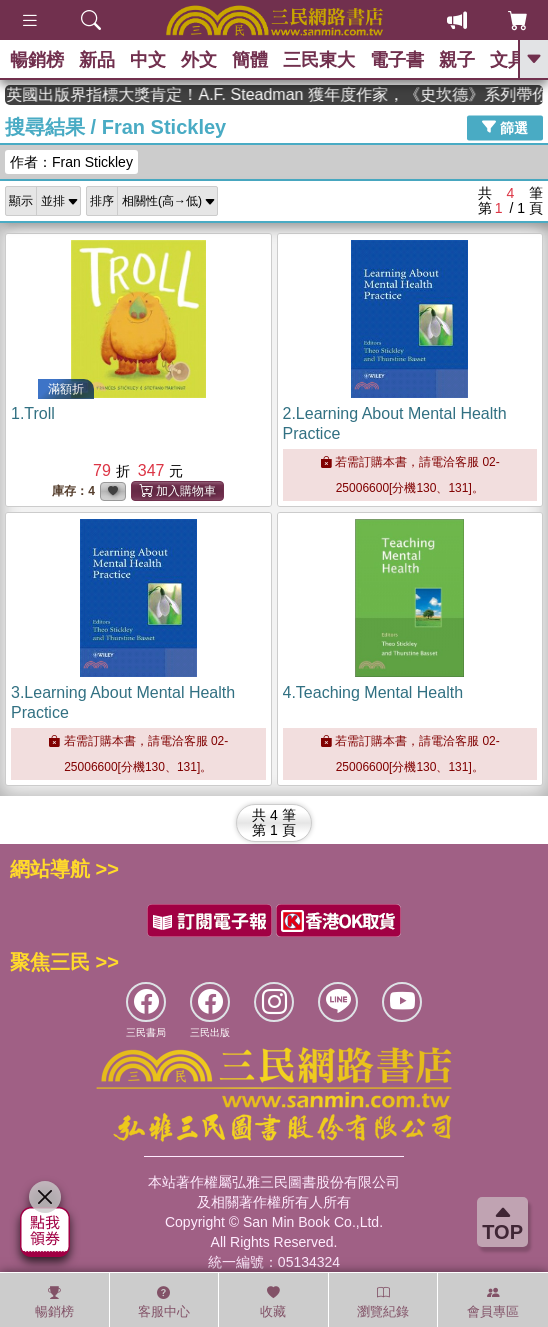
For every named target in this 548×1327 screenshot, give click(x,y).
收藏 (273, 1302)
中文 (148, 60)
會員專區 (493, 1302)
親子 (457, 60)
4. (373, 692)
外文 (199, 60)
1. (33, 413)
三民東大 (319, 60)
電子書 (397, 60)
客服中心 (164, 1302)
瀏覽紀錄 (383, 1302)
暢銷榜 (37, 60)
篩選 (505, 127)
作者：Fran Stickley (71, 162)
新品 (97, 60)
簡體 (250, 60)
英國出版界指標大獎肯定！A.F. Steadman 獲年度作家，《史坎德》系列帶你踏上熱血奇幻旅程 (293, 94)
